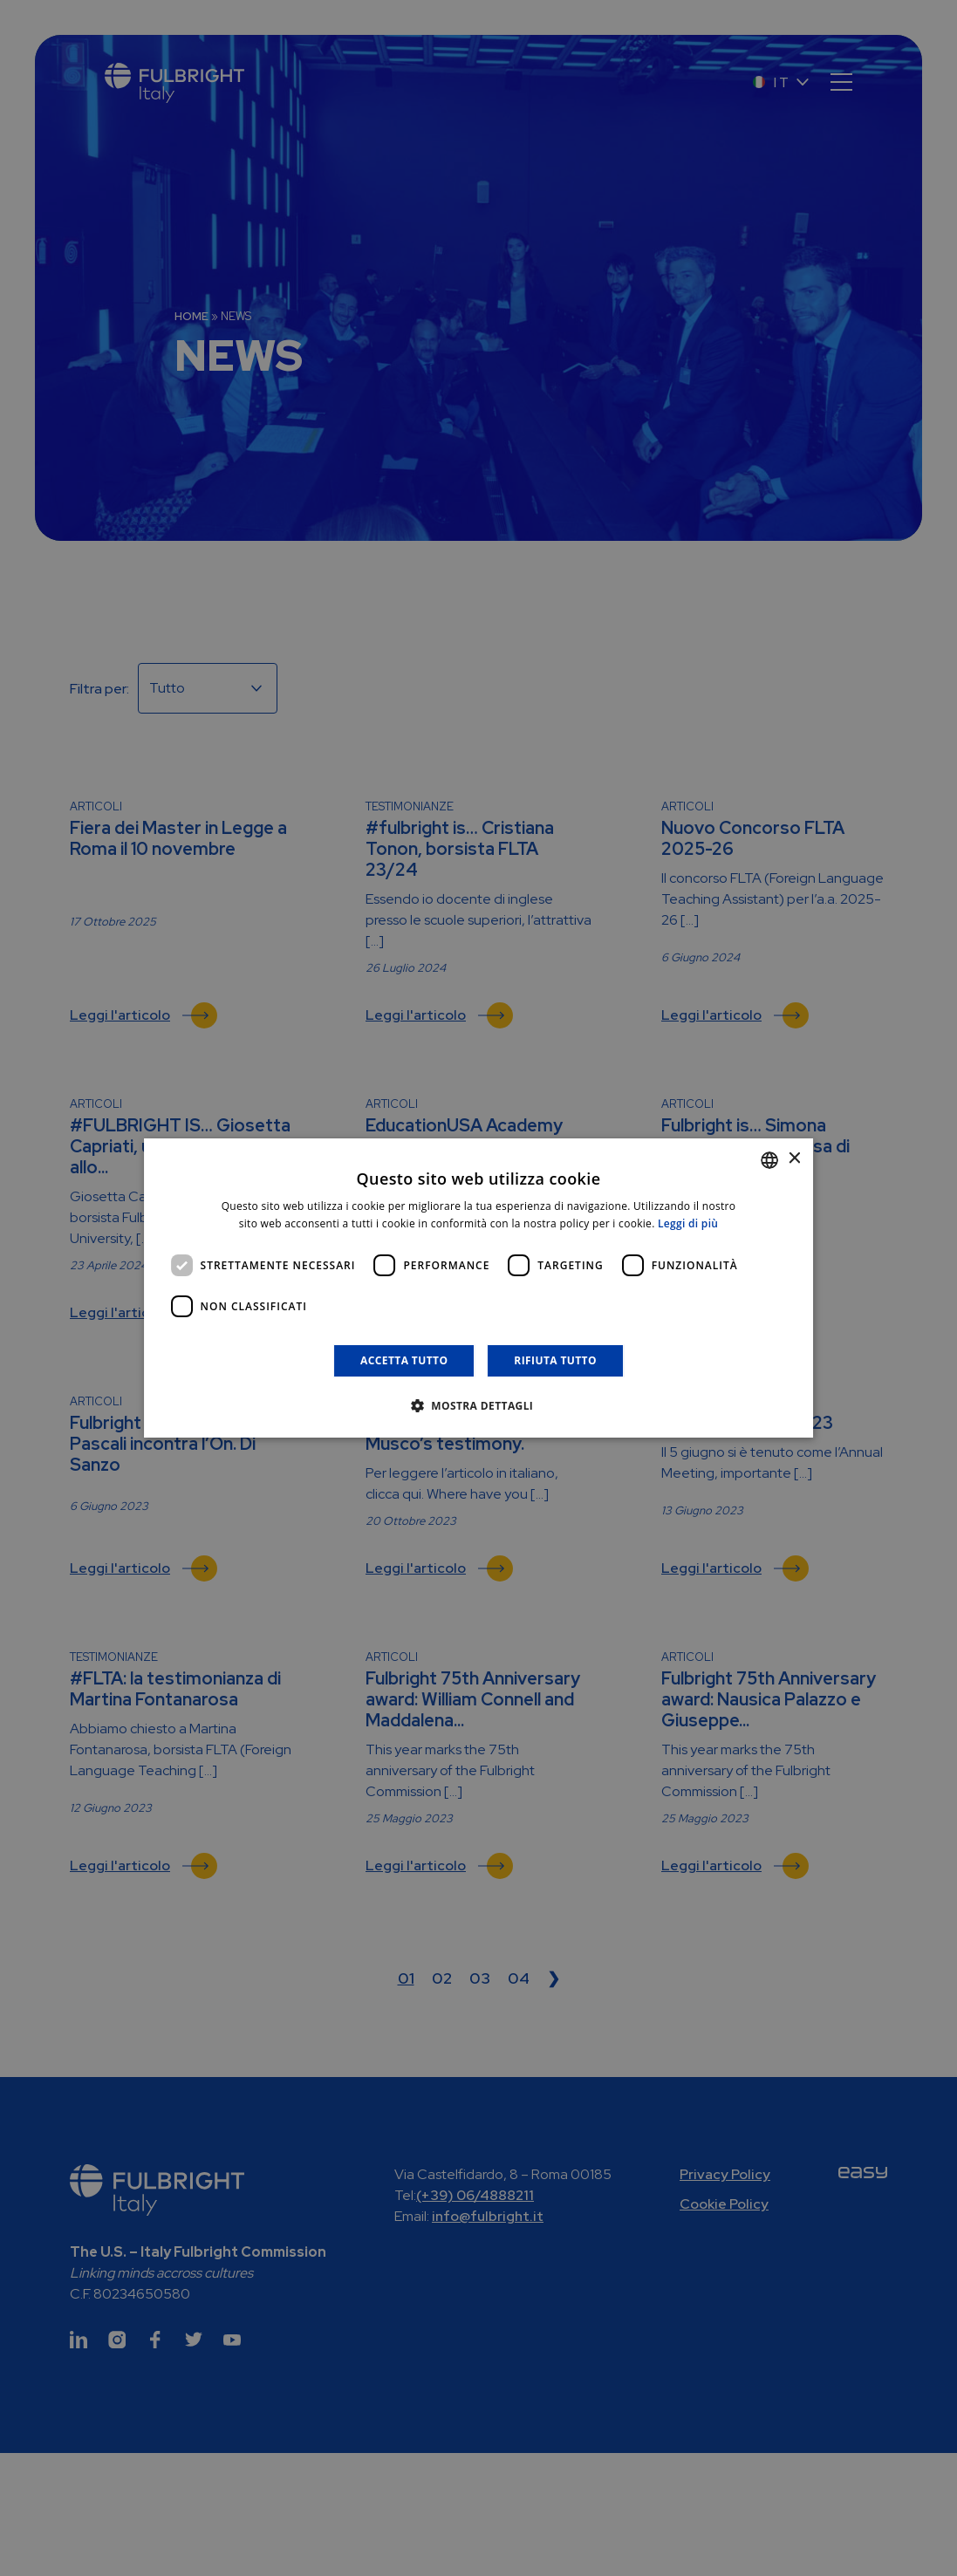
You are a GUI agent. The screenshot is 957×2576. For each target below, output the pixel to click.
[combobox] (769, 1160)
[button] (479, 1405)
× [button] (793, 1158)
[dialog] (479, 1288)
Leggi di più (688, 1223)
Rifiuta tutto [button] (555, 1360)
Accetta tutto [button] (404, 1360)
